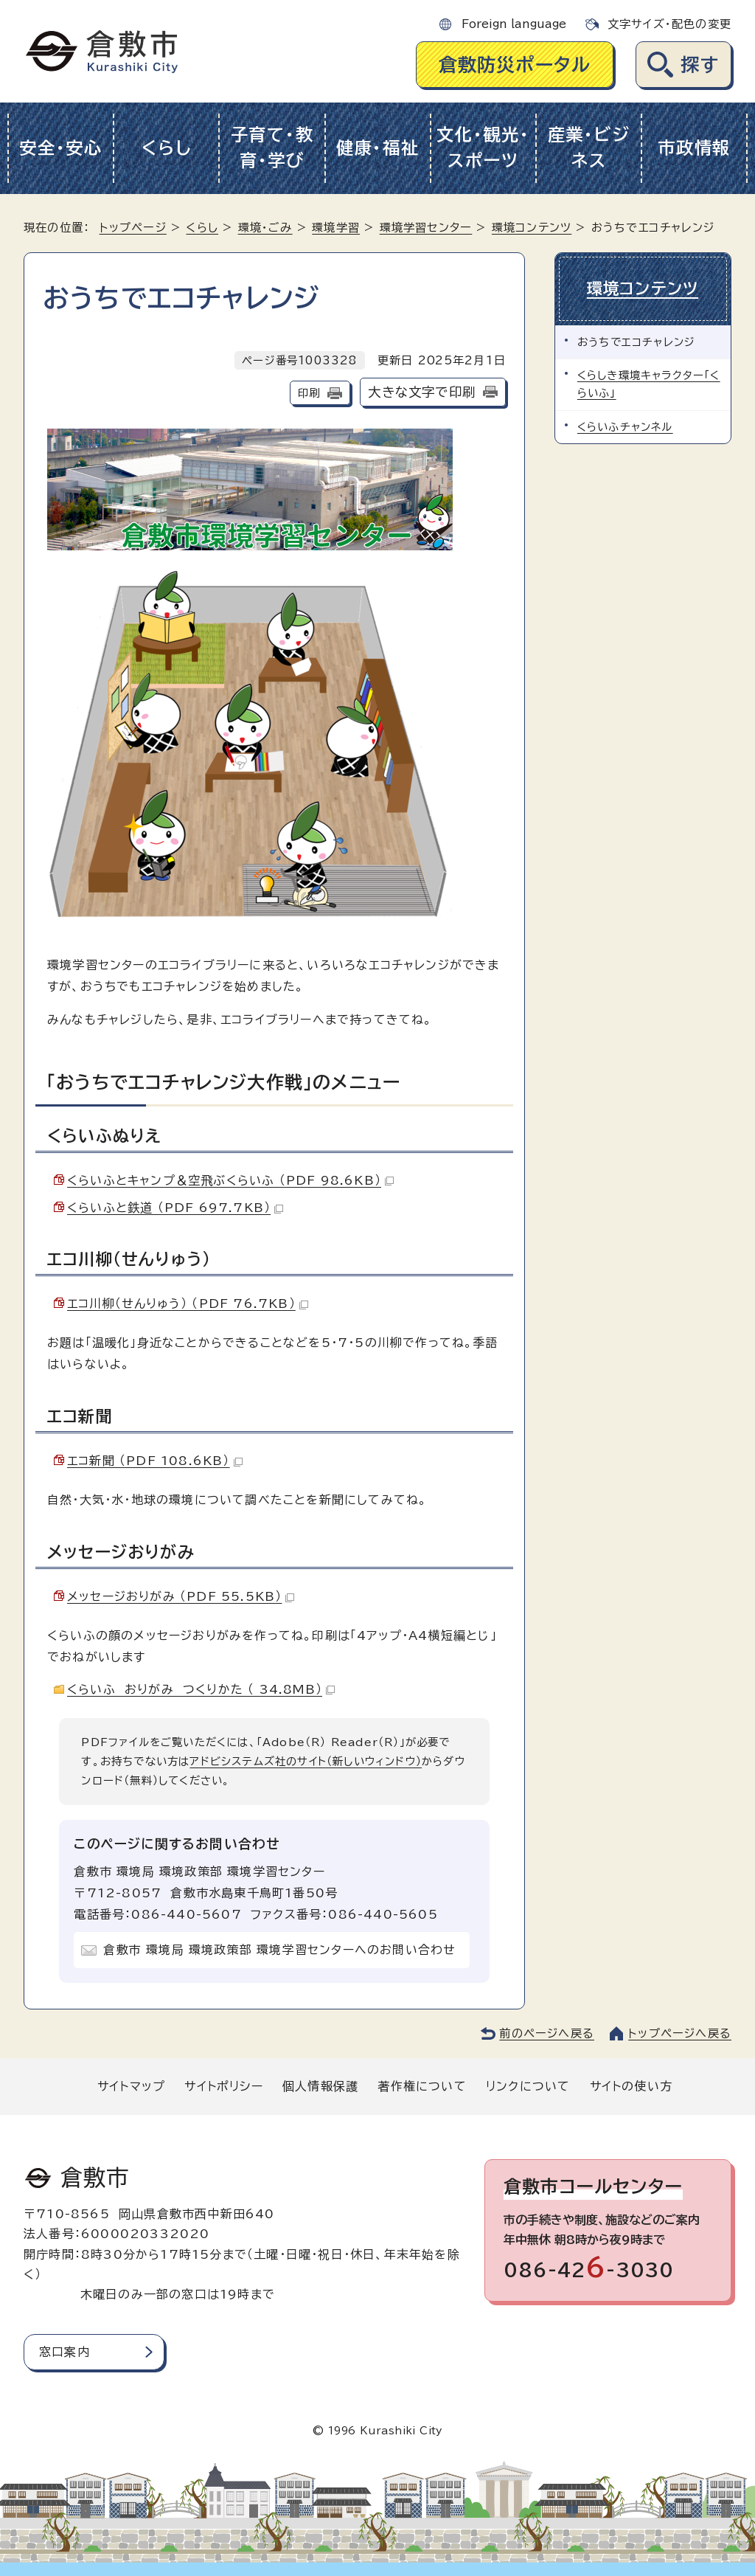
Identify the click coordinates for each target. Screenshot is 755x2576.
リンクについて (528, 2086)
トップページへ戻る (679, 2033)
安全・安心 (60, 147)
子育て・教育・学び (272, 147)
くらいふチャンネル (625, 426)
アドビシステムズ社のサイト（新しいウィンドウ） (305, 1761)
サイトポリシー (223, 2086)
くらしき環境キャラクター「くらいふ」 (648, 383)
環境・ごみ (265, 227)
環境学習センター (426, 227)
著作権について (422, 2086)
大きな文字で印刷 (422, 392)
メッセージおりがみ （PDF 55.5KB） (180, 1596)
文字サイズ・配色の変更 (669, 24)
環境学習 (336, 227)
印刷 (309, 392)
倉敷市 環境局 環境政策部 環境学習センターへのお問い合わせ (279, 1950)
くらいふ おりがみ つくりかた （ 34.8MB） (201, 1689)
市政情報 (694, 147)
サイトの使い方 (631, 2086)
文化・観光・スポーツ (482, 147)
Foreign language (514, 24)
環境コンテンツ (531, 227)
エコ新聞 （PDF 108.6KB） (155, 1461)
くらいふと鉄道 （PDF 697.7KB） (175, 1207)
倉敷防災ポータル (515, 64)
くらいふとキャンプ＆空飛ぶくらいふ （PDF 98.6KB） (230, 1180)
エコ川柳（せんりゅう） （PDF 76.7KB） (187, 1303)
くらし (166, 147)
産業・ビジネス (589, 147)
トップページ (133, 227)
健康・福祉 (378, 147)
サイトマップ (131, 2086)
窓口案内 (64, 2352)
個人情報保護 (320, 2086)
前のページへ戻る (546, 2033)
